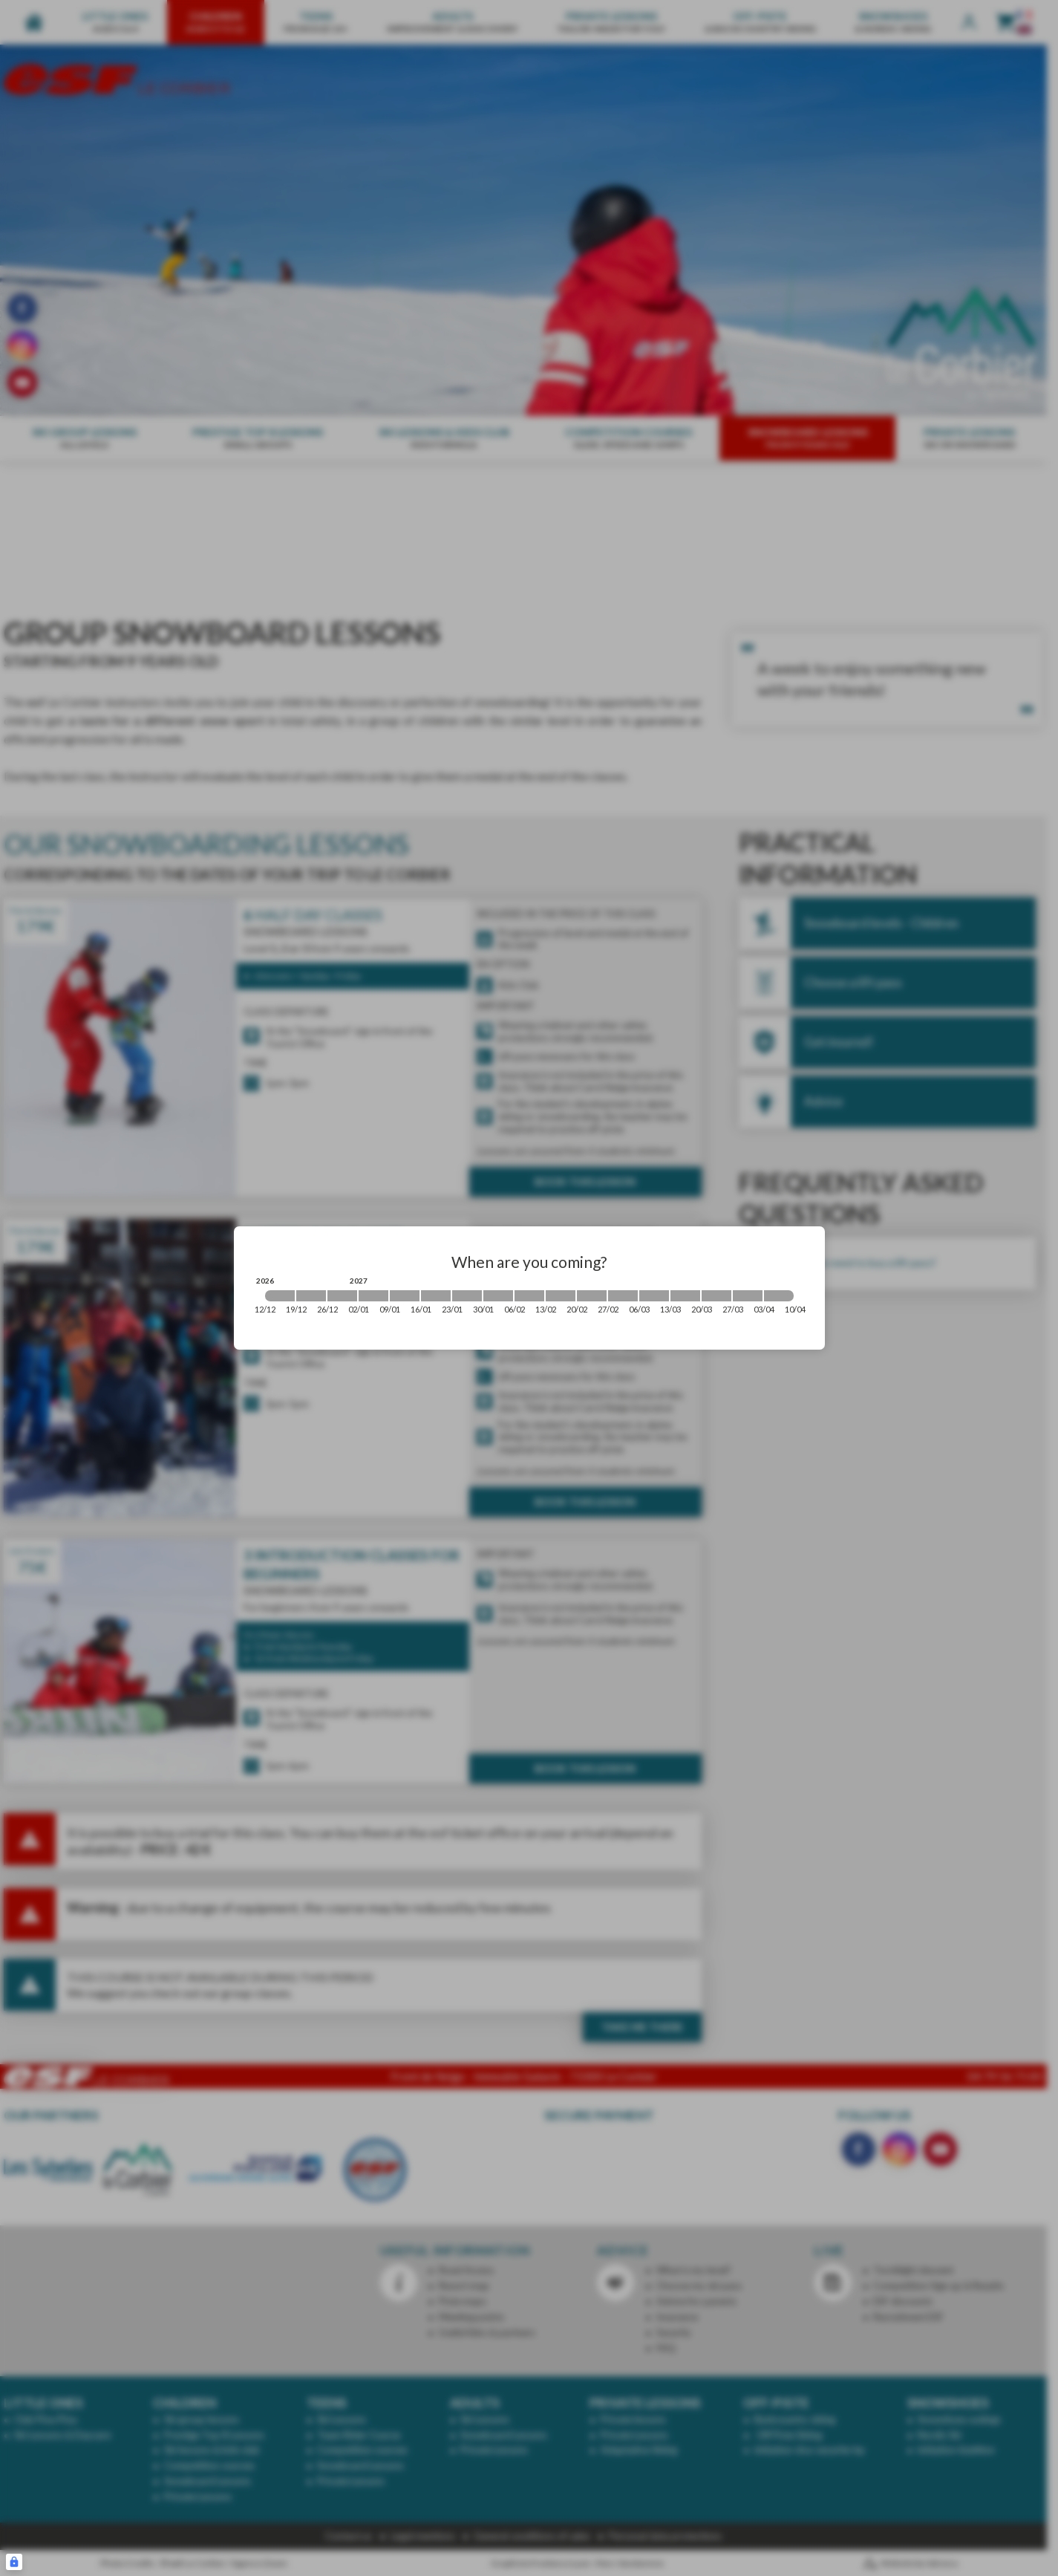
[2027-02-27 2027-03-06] (623, 1295)
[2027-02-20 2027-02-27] (592, 1295)
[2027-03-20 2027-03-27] (716, 1295)
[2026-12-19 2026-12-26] (311, 1295)
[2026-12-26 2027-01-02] (342, 1295)
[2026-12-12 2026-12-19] (280, 1295)
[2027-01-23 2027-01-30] (467, 1295)
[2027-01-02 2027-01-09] (373, 1295)
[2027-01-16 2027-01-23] (436, 1295)
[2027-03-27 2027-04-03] (748, 1295)
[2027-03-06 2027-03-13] (654, 1295)
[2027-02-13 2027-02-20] (560, 1295)
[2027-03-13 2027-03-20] (685, 1295)
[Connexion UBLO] (14, 2562)
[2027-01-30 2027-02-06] (498, 1295)
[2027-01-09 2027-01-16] (404, 1295)
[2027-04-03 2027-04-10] (779, 1295)
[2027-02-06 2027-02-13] (529, 1295)
